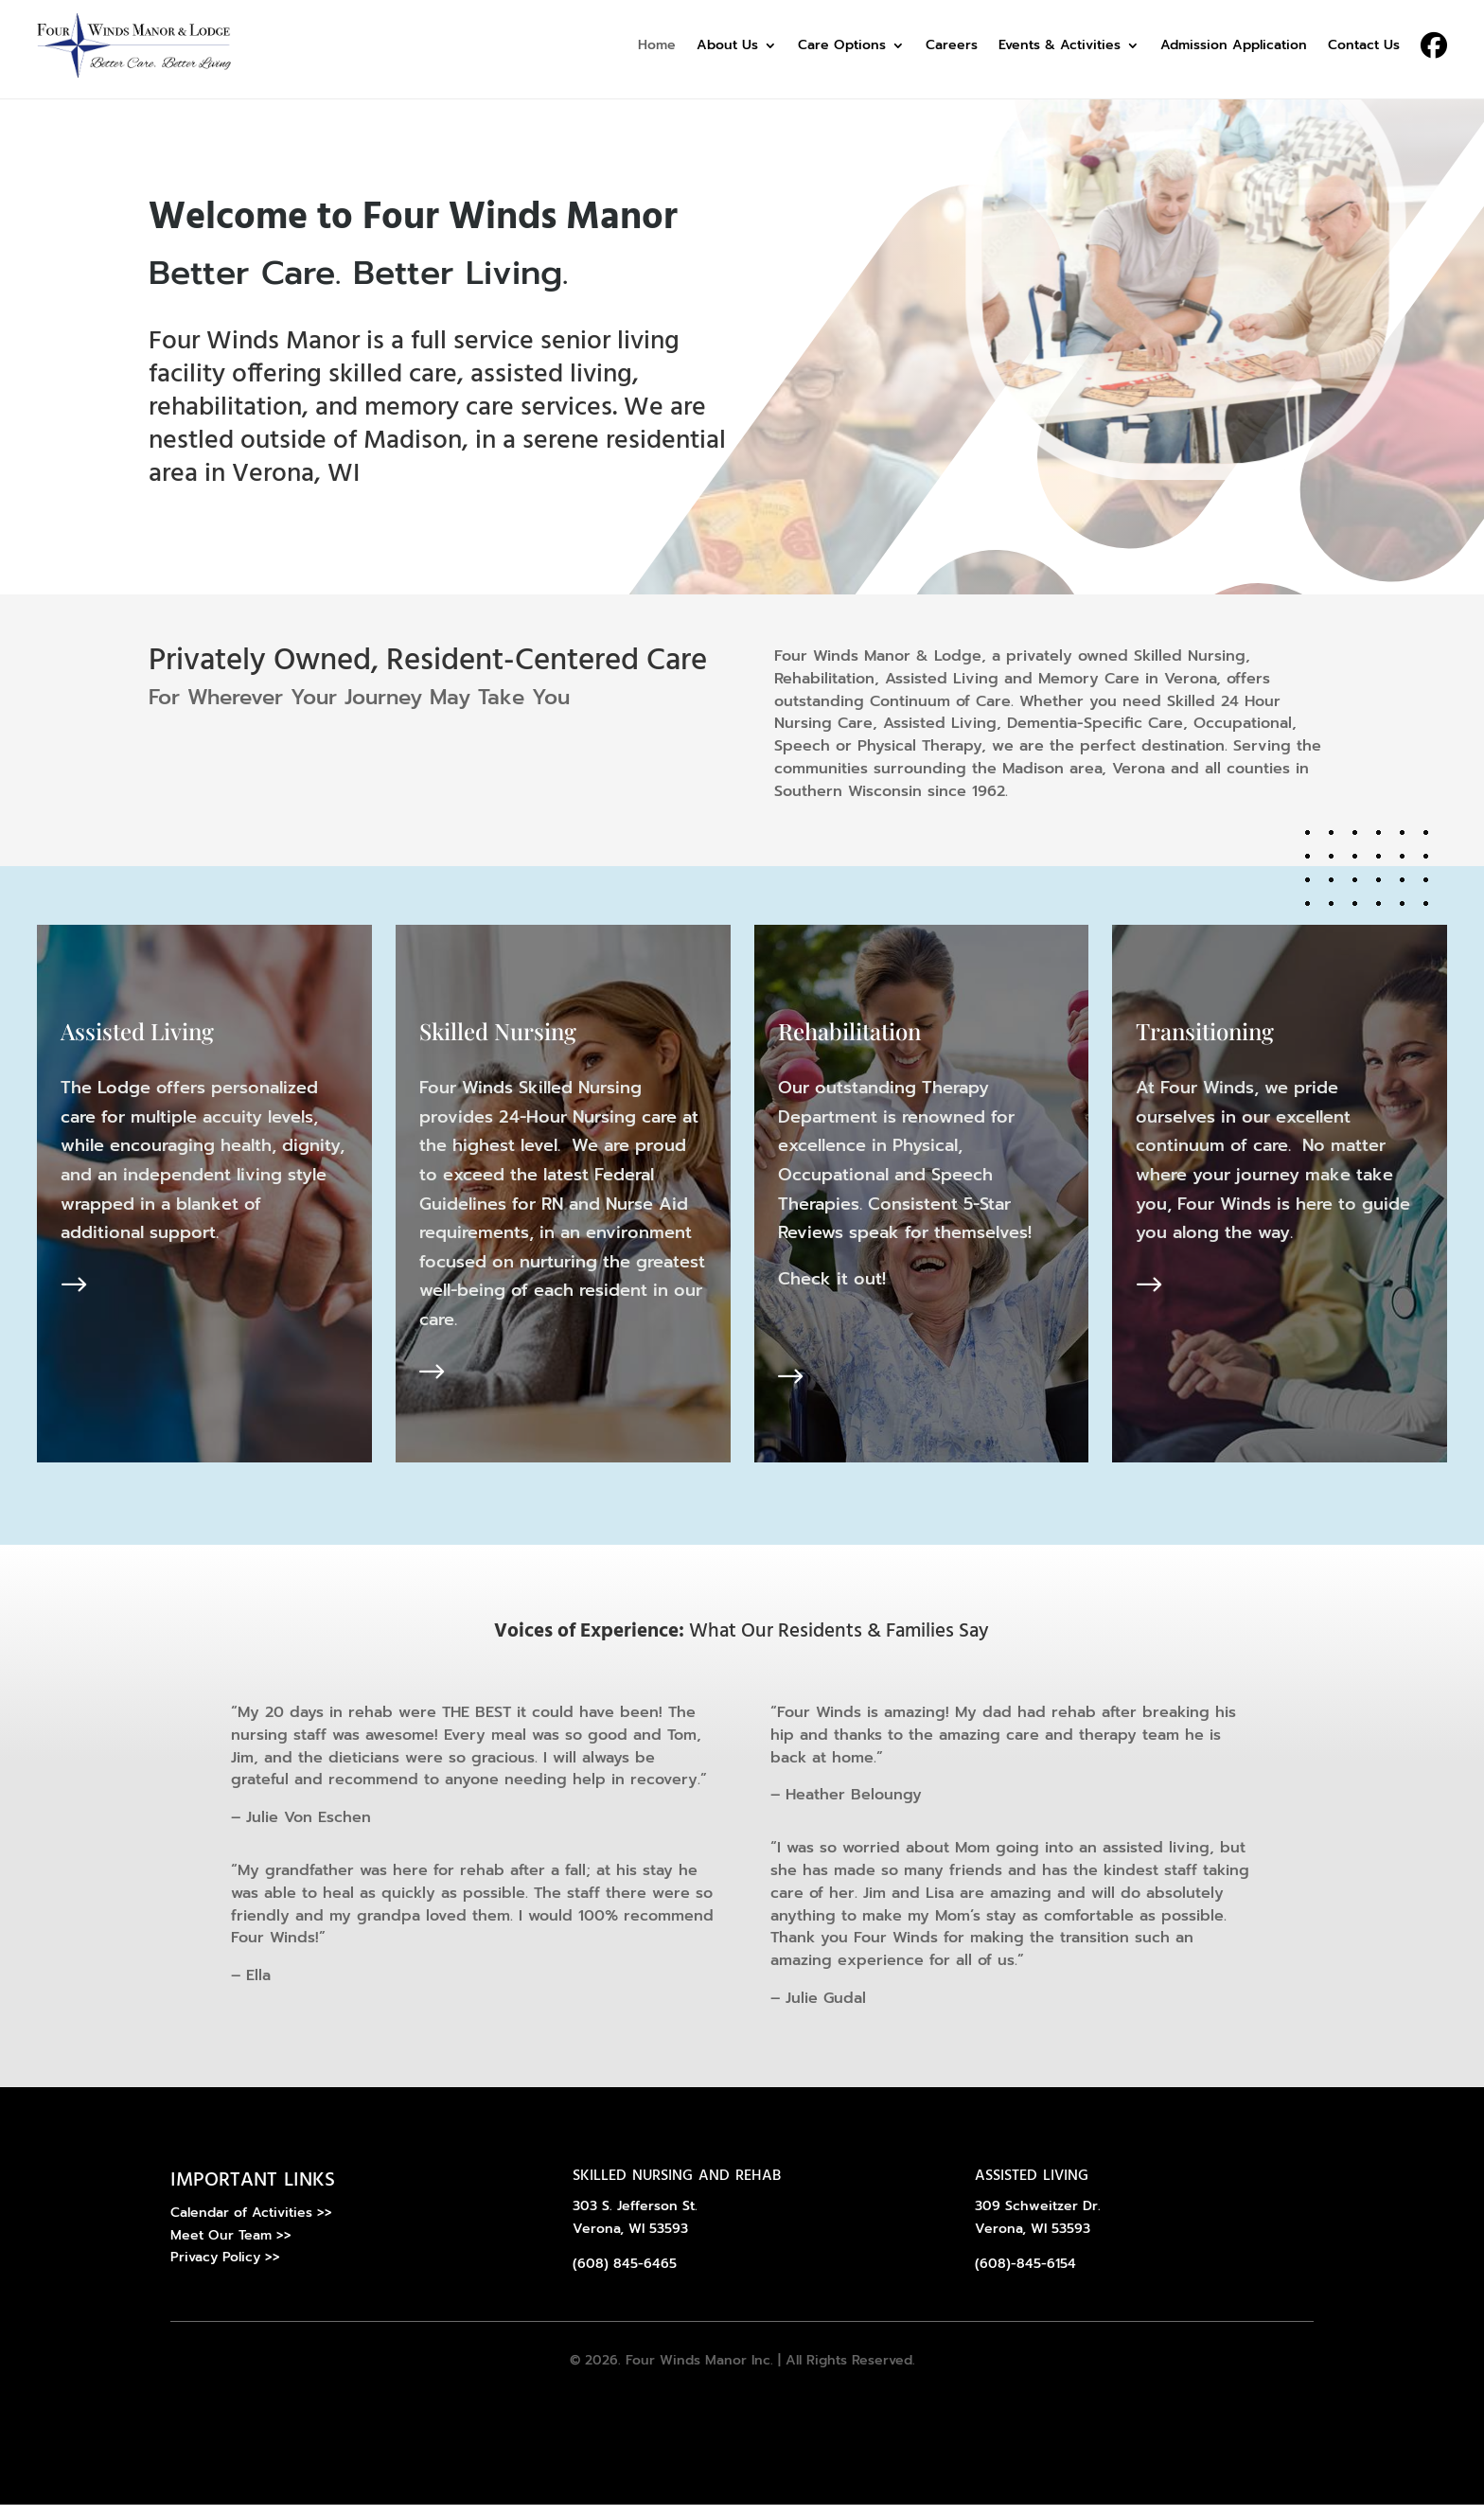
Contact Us (1364, 45)
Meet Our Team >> (231, 2246)
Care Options (842, 45)
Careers (952, 45)
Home (657, 45)
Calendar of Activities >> (251, 2223)
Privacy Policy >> (225, 2268)
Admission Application (1233, 45)
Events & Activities (1059, 45)
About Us (727, 45)
